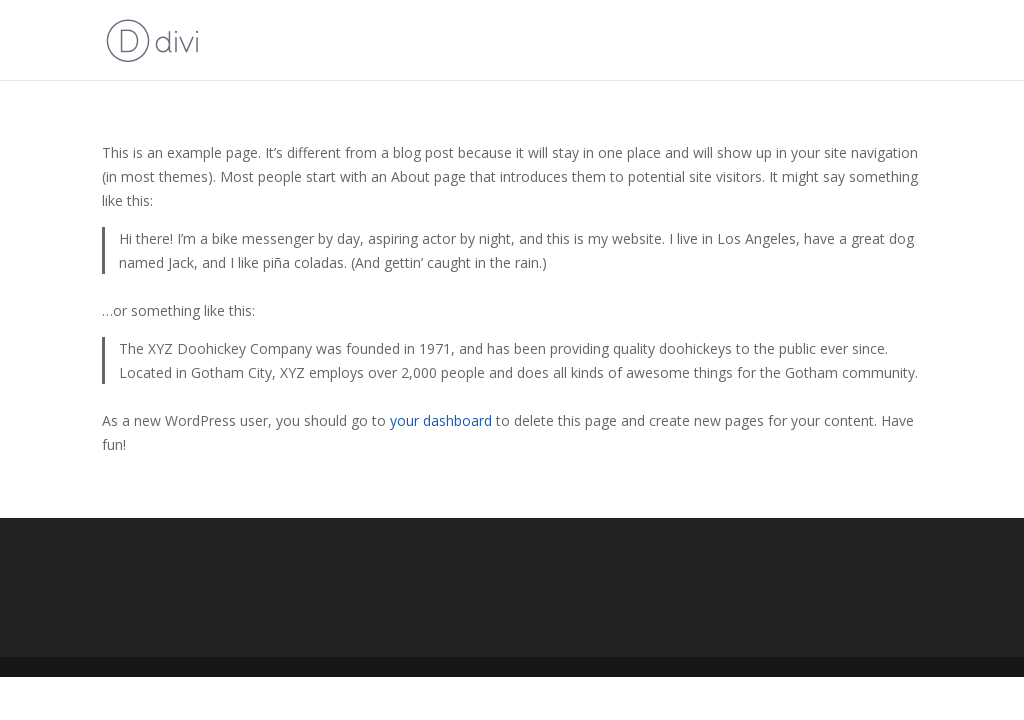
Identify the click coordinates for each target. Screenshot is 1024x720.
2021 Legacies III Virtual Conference (798, 41)
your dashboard (441, 420)
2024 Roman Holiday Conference (535, 41)
